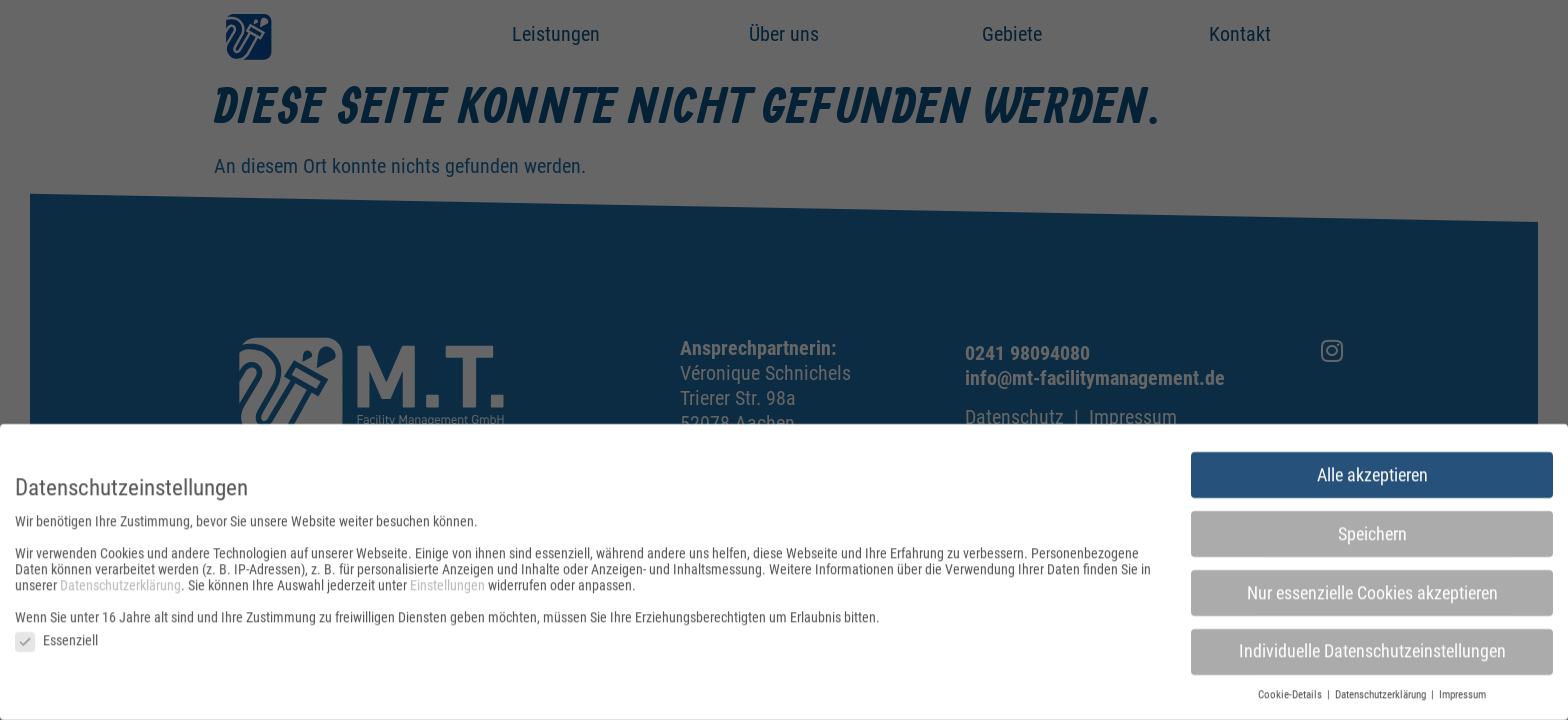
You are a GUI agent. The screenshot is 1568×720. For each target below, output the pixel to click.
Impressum (1462, 698)
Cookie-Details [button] (1291, 698)
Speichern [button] (1372, 537)
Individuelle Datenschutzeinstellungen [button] (1372, 655)
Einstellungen (447, 589)
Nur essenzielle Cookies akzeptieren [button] (1372, 596)
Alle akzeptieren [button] (1372, 478)
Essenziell (56, 644)
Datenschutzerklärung (120, 589)
